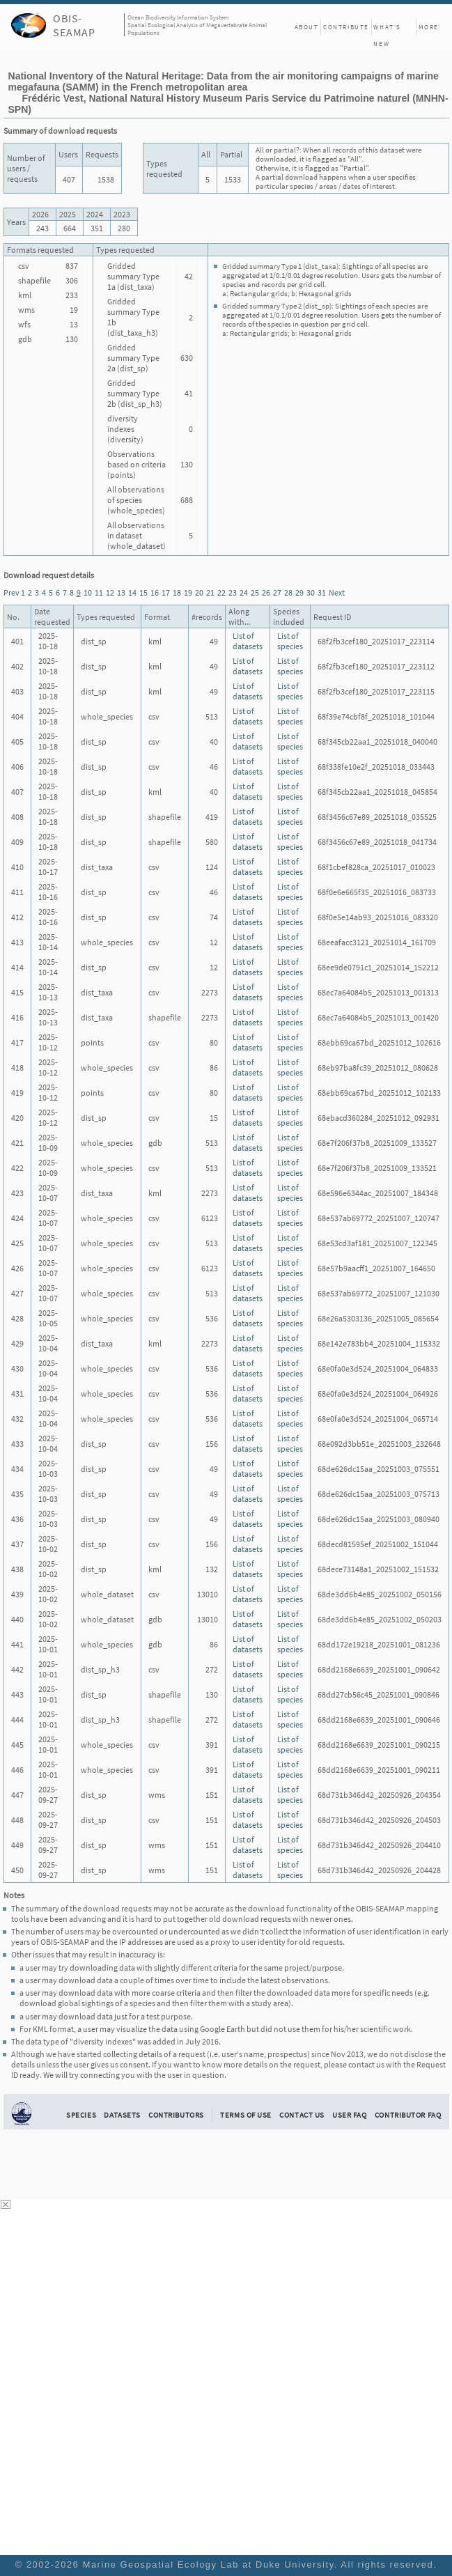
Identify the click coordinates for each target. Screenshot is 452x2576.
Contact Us (302, 2115)
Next (337, 592)
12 (110, 592)
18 (177, 592)
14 (132, 592)
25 (255, 592)
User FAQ (349, 2115)
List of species (290, 640)
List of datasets (248, 640)
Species (81, 2115)
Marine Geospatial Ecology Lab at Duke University (208, 2564)
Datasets (122, 2115)
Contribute (346, 27)
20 (199, 592)
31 (322, 592)
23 (232, 592)
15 (143, 592)
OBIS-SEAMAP (74, 25)
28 (288, 592)
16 (154, 592)
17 (166, 592)
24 (244, 592)
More (429, 27)
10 (88, 592)
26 (266, 592)
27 (277, 592)
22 (221, 592)
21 (210, 592)
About (307, 27)
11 (99, 592)
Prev (11, 592)
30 (310, 592)
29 (299, 592)
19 (188, 592)
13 (121, 592)
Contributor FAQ (408, 2115)
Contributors (176, 2115)
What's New (387, 29)
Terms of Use (246, 2115)
